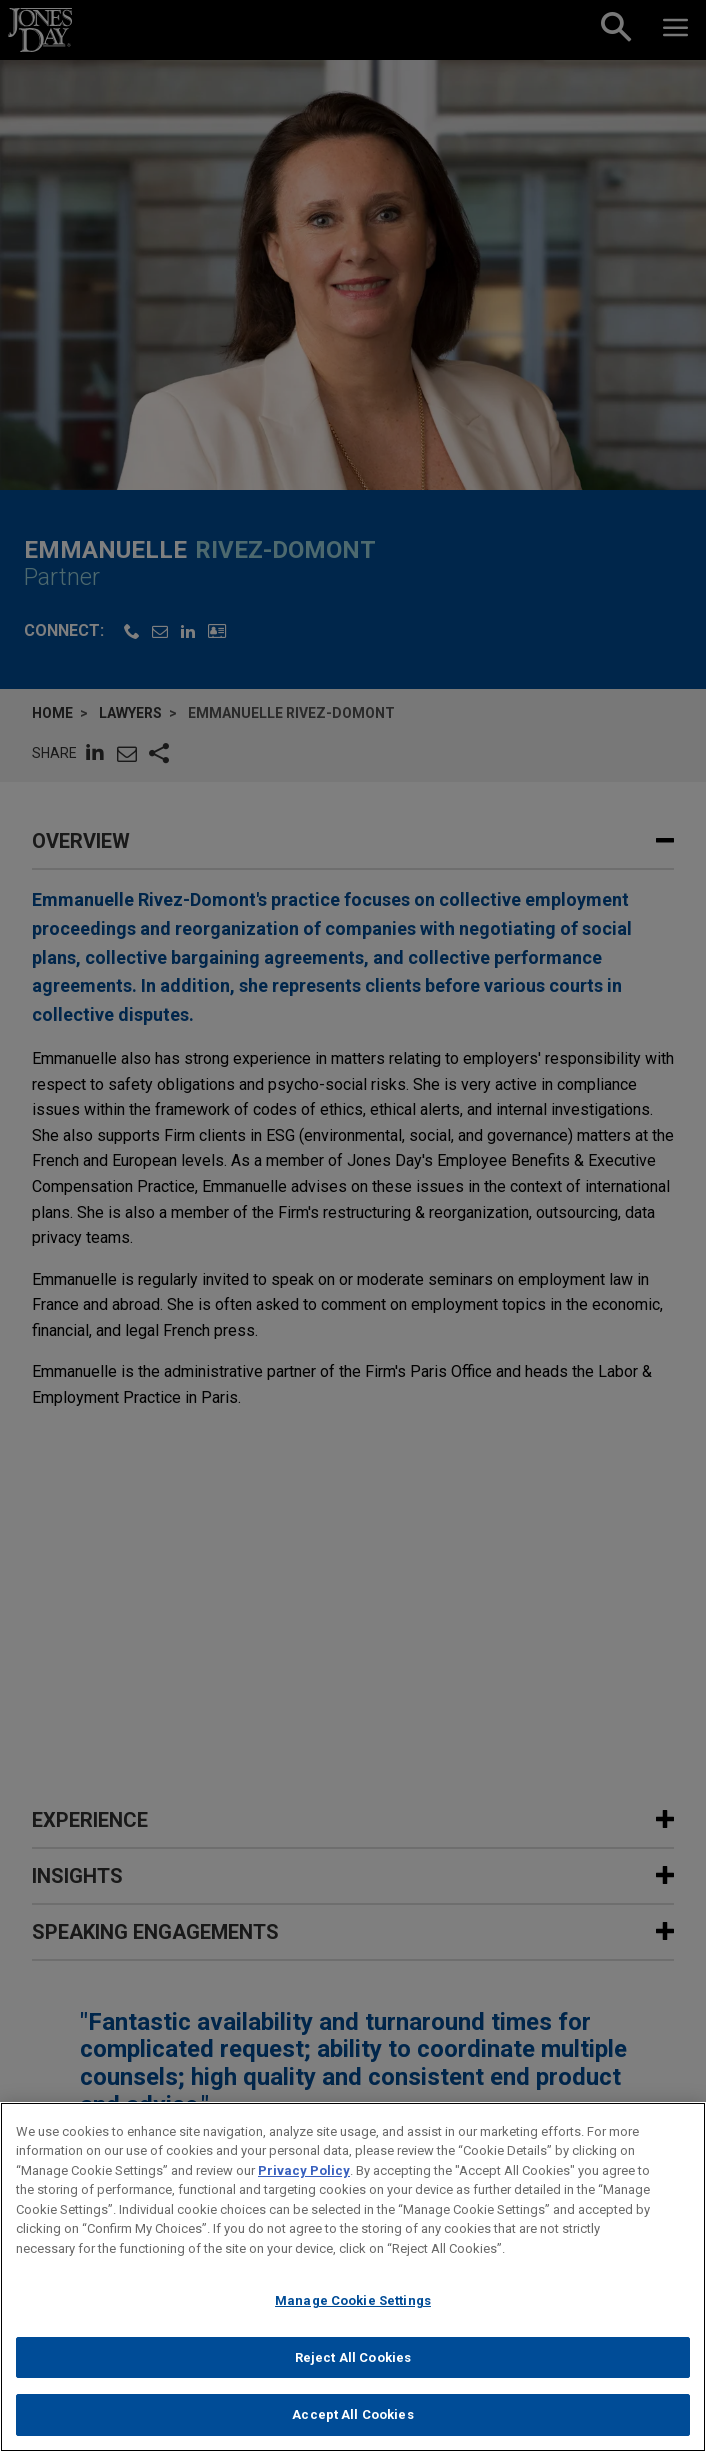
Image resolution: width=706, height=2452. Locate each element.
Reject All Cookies (353, 2366)
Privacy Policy (304, 2179)
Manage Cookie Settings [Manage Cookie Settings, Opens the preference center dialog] (353, 2309)
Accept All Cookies (352, 2424)
